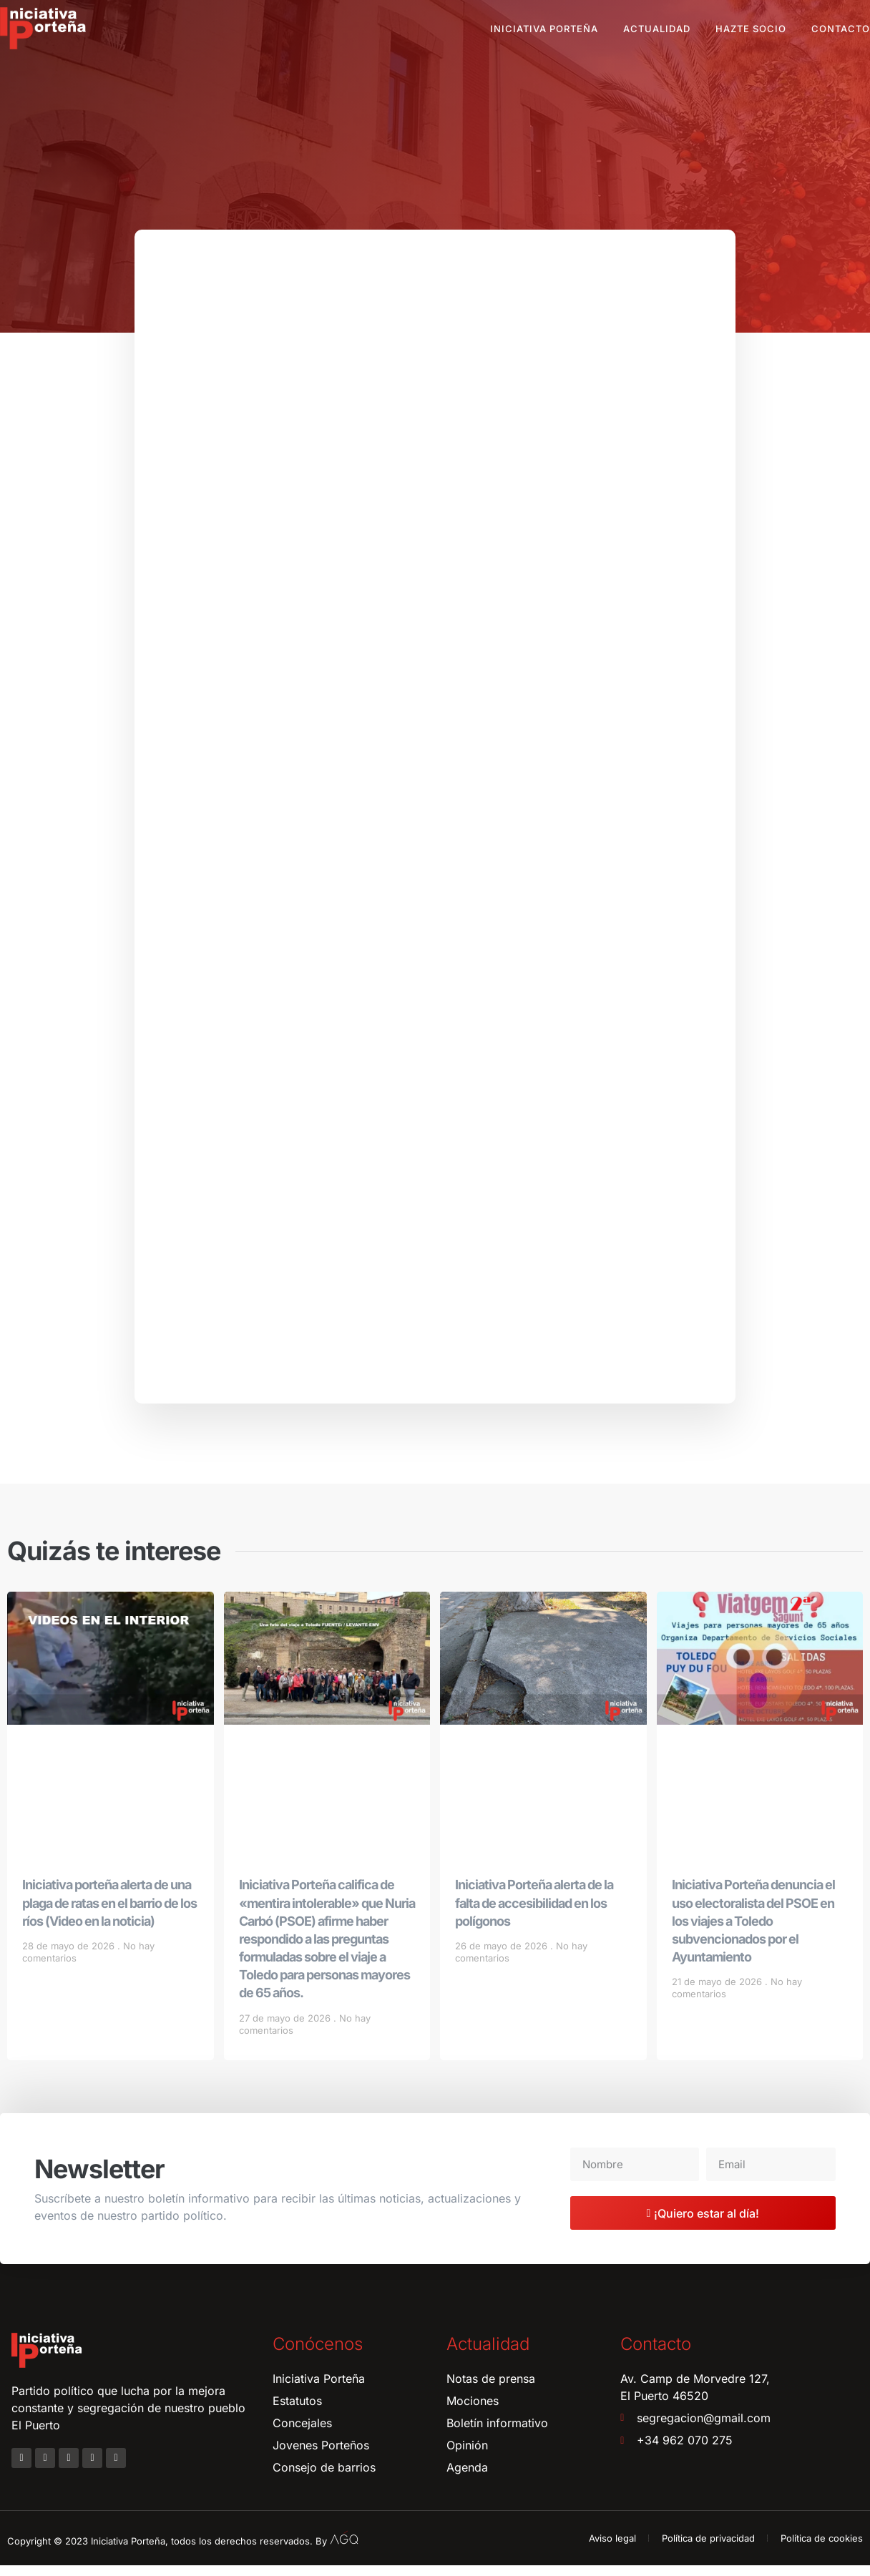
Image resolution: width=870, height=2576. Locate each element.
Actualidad (656, 28)
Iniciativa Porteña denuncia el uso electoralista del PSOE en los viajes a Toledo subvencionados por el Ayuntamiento (753, 1932)
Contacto (840, 28)
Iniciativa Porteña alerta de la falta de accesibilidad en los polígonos (534, 1914)
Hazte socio (750, 28)
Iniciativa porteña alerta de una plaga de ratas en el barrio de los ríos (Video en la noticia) (109, 1914)
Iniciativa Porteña (544, 28)
